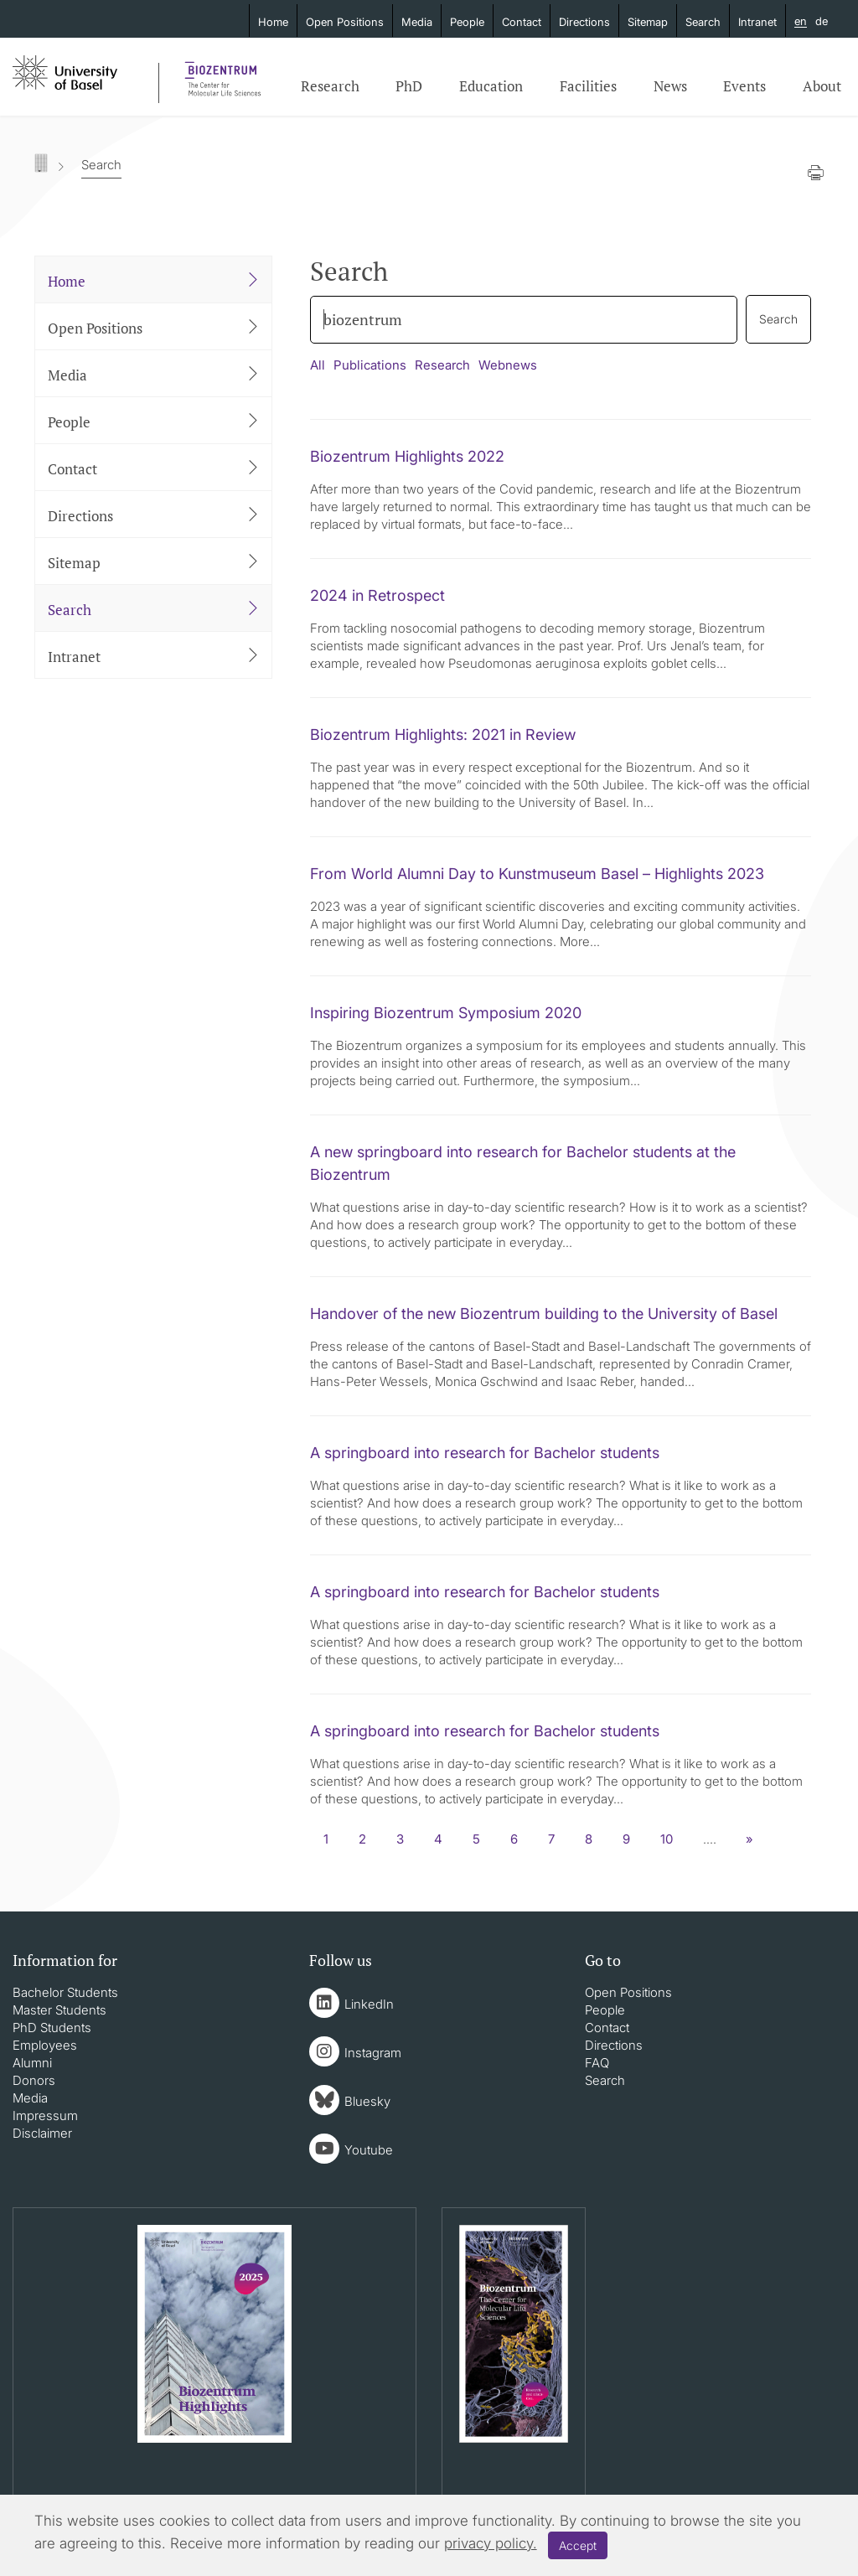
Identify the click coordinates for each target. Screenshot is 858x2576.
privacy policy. (490, 2543)
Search (703, 21)
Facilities (588, 86)
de (821, 21)
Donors (34, 2080)
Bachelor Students (65, 1992)
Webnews (507, 365)
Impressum (45, 2115)
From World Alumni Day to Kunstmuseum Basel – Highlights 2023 (537, 873)
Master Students (59, 2010)
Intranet (757, 21)
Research (330, 86)
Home (273, 21)
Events (744, 86)
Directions (584, 21)
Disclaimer (42, 2133)
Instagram (372, 2053)
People (467, 21)
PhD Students (52, 2027)
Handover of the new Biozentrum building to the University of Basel (544, 1313)
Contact (521, 21)
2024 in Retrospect (377, 595)
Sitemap (648, 21)
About (822, 86)
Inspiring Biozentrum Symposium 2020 (445, 1013)
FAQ (597, 2063)
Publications (369, 365)
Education (491, 86)
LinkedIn (369, 2004)
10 (666, 1839)
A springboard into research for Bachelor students (484, 1452)
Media (416, 21)
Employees (45, 2045)
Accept (578, 2545)
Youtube (368, 2150)
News (670, 86)
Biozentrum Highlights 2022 (407, 456)
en (800, 22)
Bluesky (367, 2101)
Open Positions (345, 21)
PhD (408, 86)
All (317, 365)
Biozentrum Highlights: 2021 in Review (443, 734)
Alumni (32, 2063)
